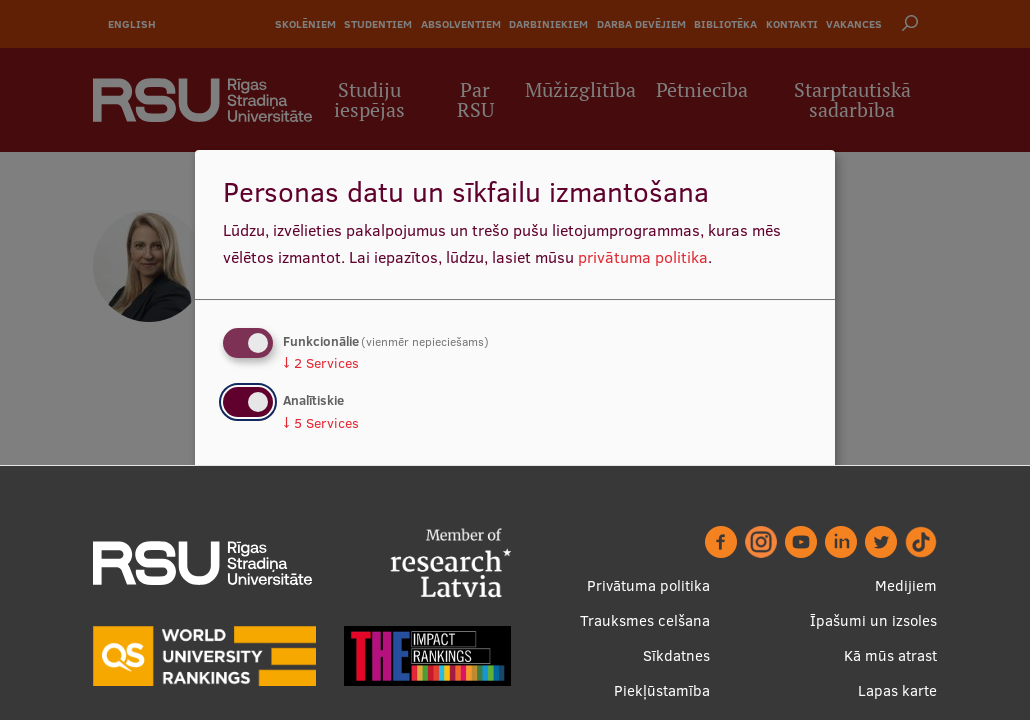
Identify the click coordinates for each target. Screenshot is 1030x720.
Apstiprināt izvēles (717, 518)
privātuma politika (643, 257)
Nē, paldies (282, 518)
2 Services (321, 363)
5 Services (321, 423)
